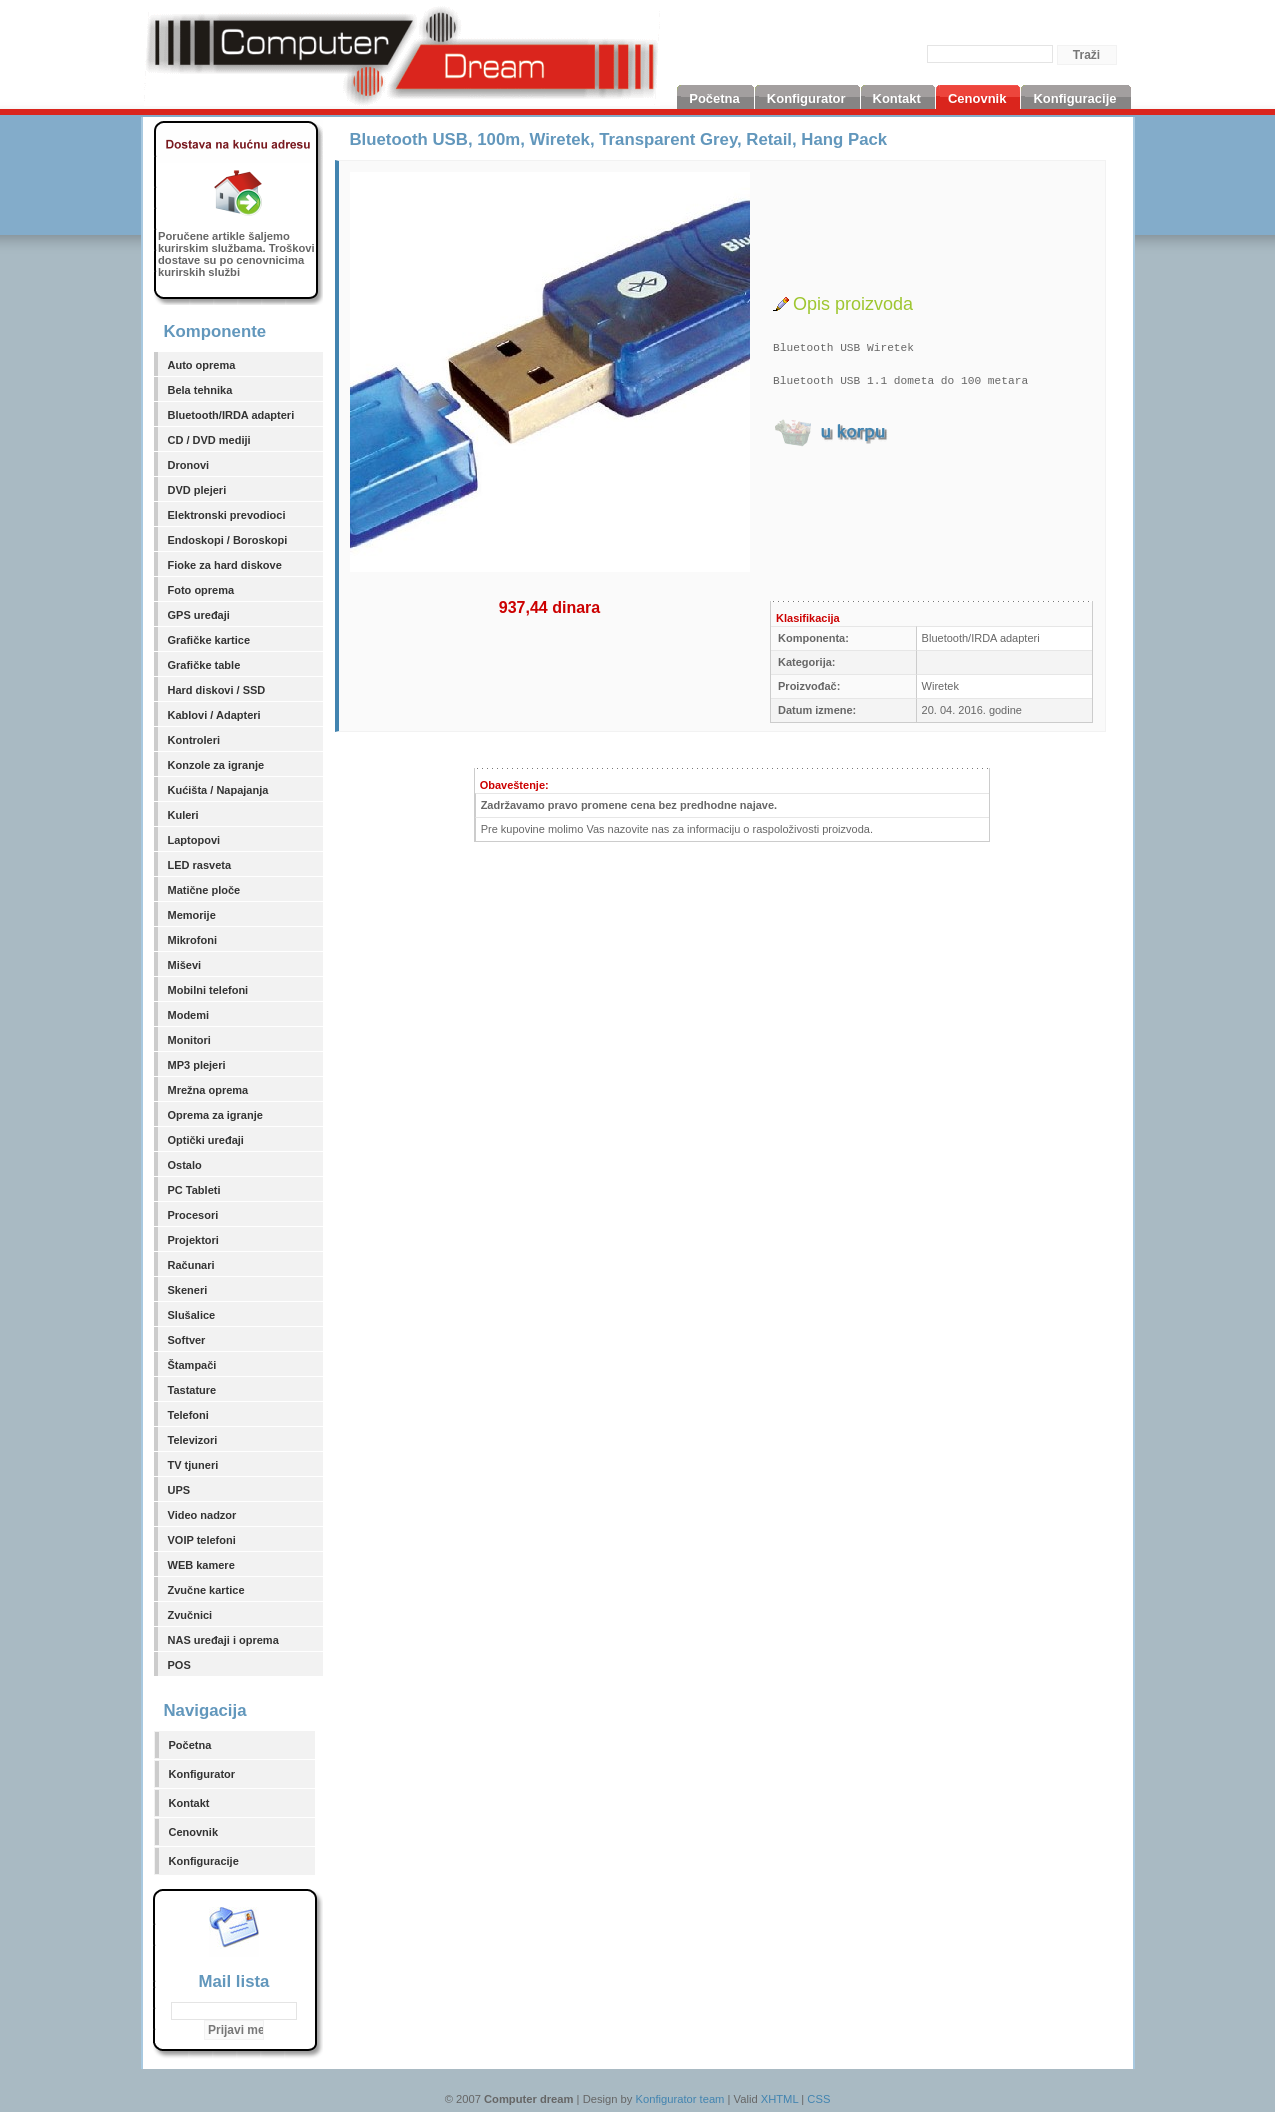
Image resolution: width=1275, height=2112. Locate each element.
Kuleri (183, 815)
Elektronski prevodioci (227, 515)
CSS (818, 2099)
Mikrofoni (193, 940)
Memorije (192, 915)
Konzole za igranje (216, 765)
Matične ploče (204, 890)
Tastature (192, 1390)
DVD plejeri (197, 490)
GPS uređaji (199, 615)
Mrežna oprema (208, 1090)
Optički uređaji (206, 1140)
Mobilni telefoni (208, 990)
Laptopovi (194, 840)
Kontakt (189, 1803)
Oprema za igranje (215, 1115)
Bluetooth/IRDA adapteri (231, 415)
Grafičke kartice (209, 640)
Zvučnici (190, 1615)
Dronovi (189, 465)
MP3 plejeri (197, 1065)
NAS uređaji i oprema (223, 1640)
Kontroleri (194, 740)
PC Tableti (194, 1190)
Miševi (185, 965)
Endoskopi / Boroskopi (228, 540)
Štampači (192, 1365)
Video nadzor (202, 1515)
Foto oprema (201, 590)
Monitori (189, 1040)
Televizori (193, 1440)
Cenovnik (194, 1832)
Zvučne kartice (206, 1590)
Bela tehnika (200, 390)
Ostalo (185, 1165)
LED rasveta (200, 865)
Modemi (189, 1015)
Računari (191, 1265)
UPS (179, 1490)
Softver (187, 1340)
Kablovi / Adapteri (214, 715)
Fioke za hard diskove (225, 565)
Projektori (193, 1240)
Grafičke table (204, 665)
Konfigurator (202, 1774)
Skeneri (188, 1290)
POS (179, 1665)
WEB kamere (201, 1565)
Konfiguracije (204, 1861)
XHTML (780, 2099)
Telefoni (188, 1415)
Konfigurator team (680, 2099)
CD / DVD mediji (209, 440)
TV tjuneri (193, 1465)
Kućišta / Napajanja (218, 790)
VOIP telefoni (202, 1540)
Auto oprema (202, 365)
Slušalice (192, 1315)
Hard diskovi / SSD (217, 690)
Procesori (193, 1215)
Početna (190, 1745)
